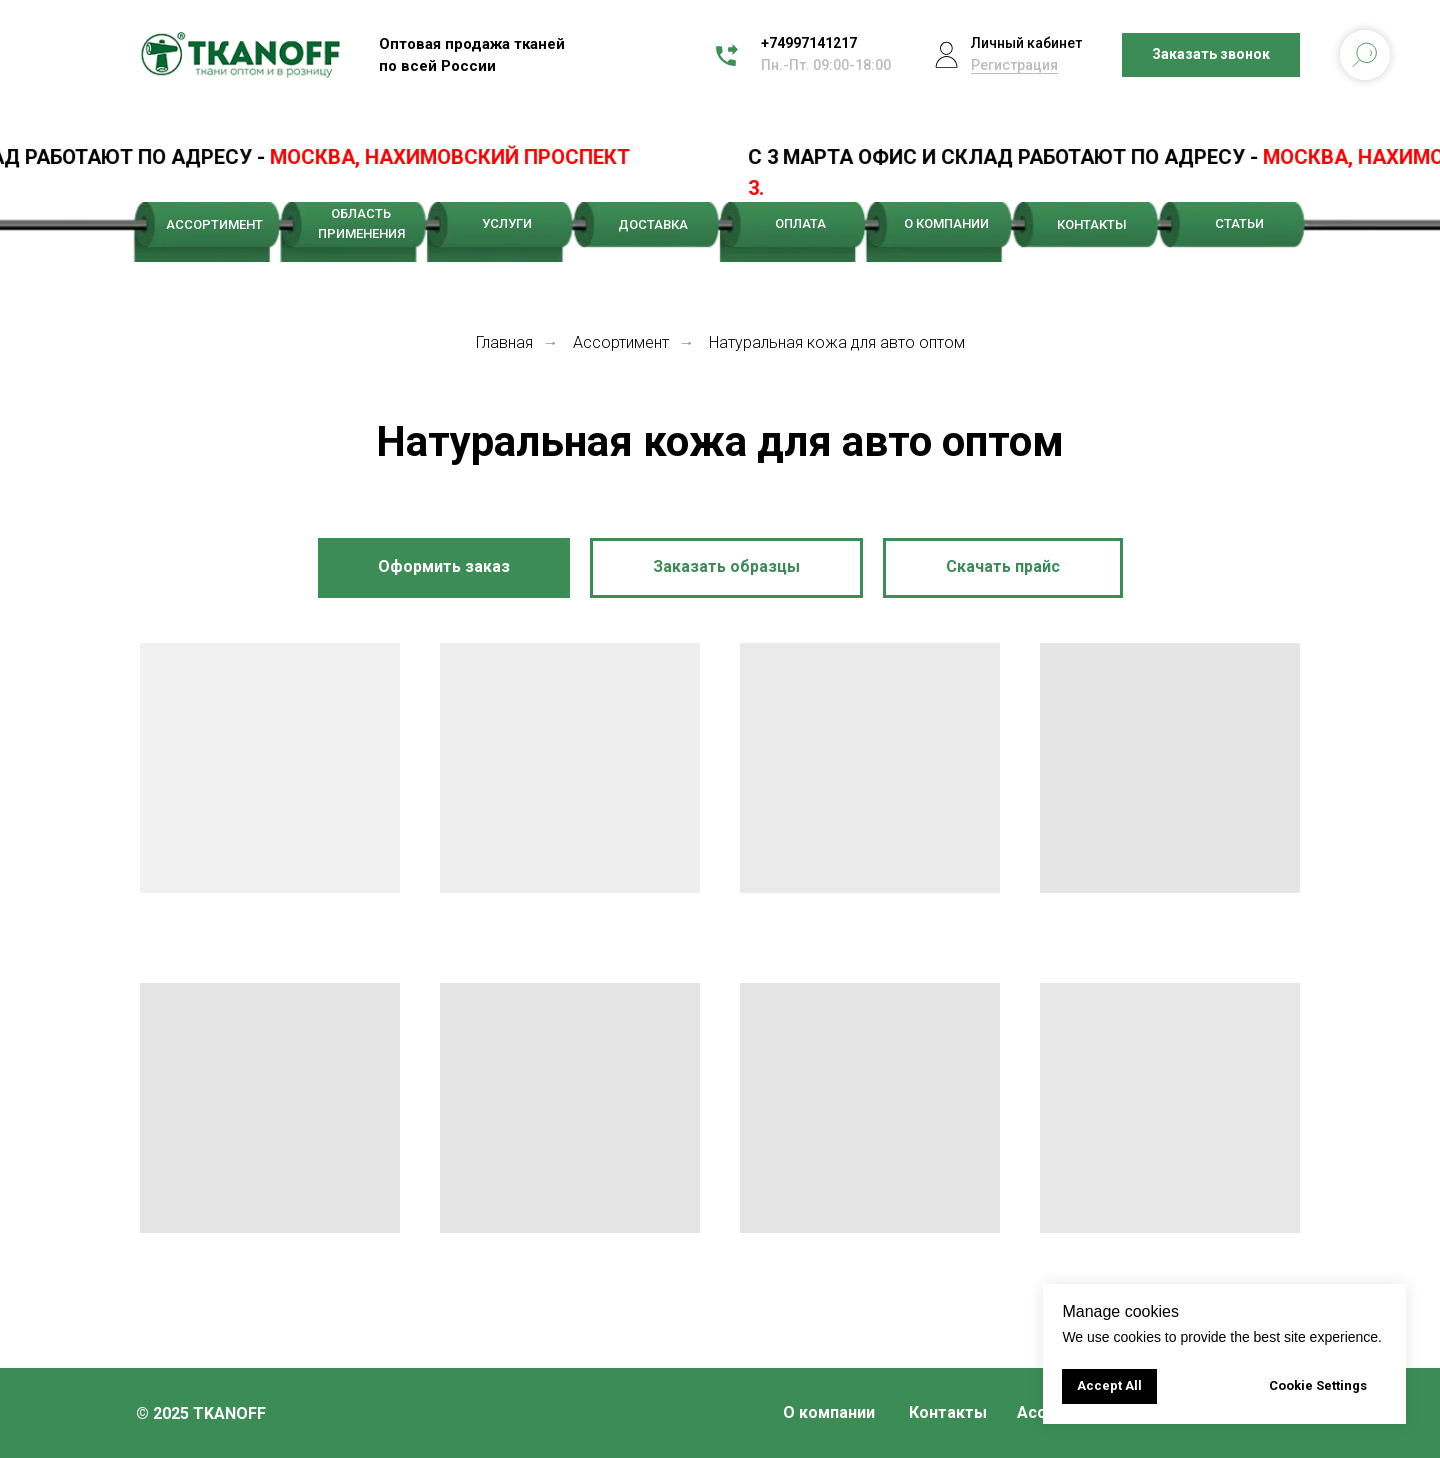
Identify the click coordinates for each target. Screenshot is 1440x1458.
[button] (1211, 55)
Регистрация (1014, 65)
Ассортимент (621, 342)
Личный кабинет (1026, 43)
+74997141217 (809, 43)
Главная (504, 342)
